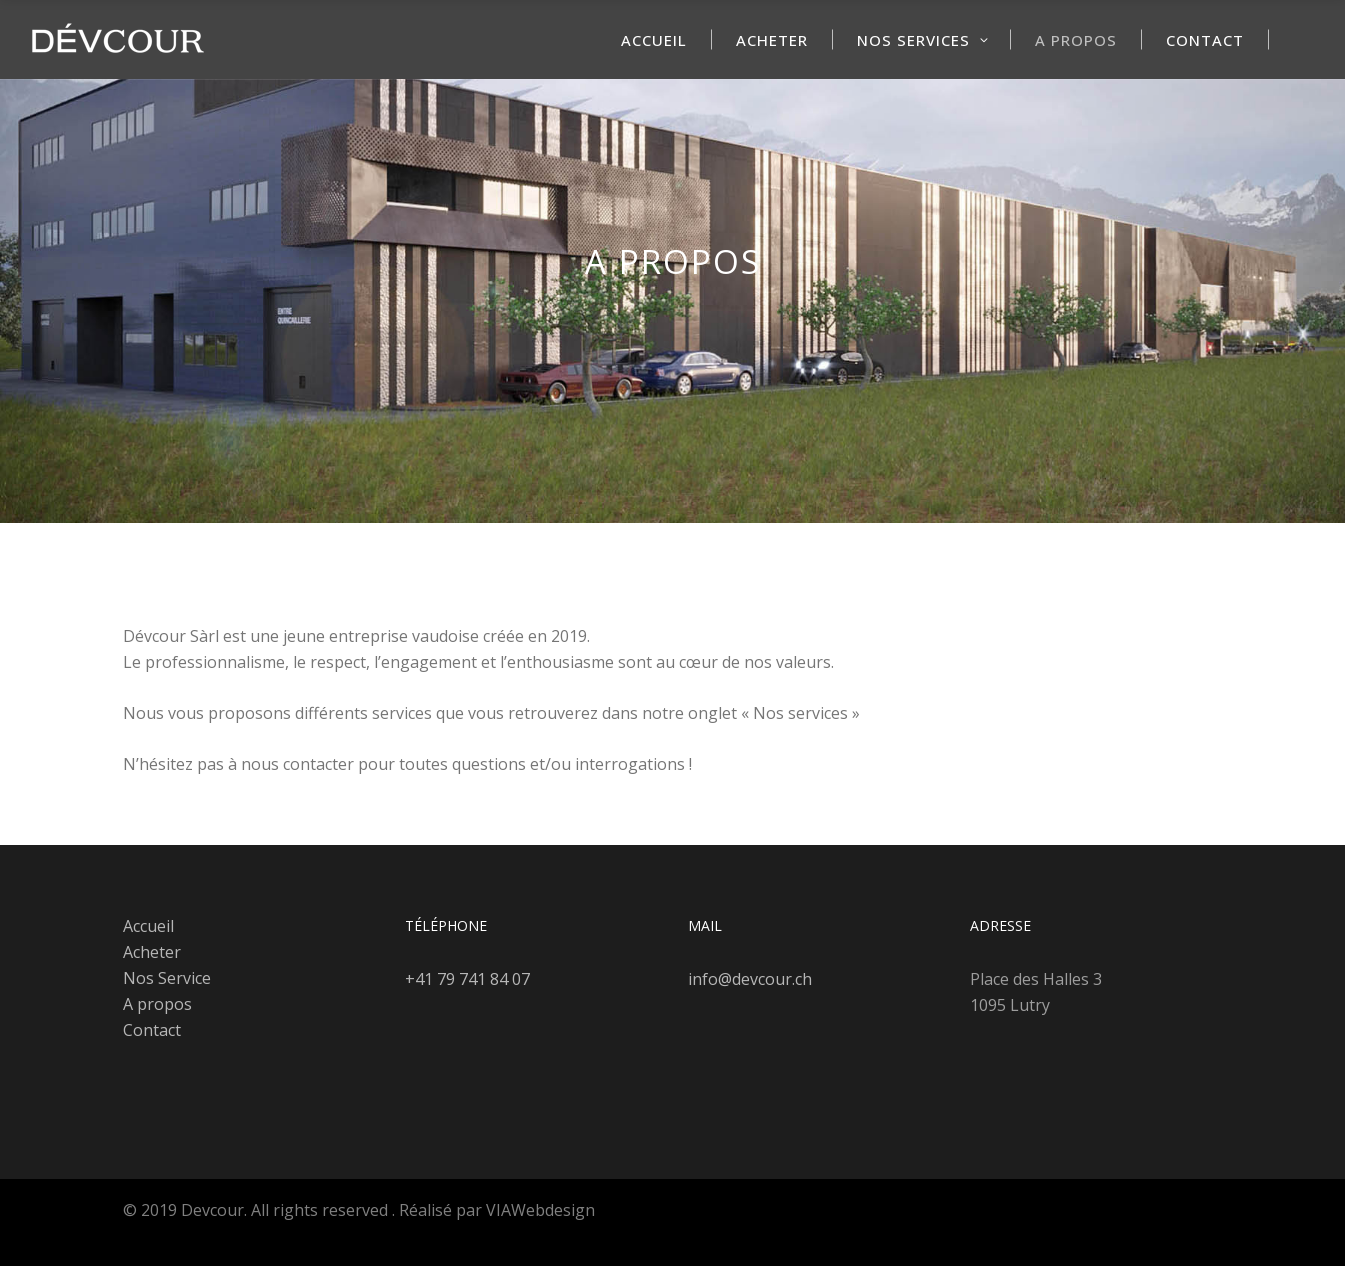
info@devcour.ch (750, 979)
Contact (152, 1030)
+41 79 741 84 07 (467, 979)
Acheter (152, 952)
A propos (157, 1004)
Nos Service (167, 978)
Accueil (148, 926)
